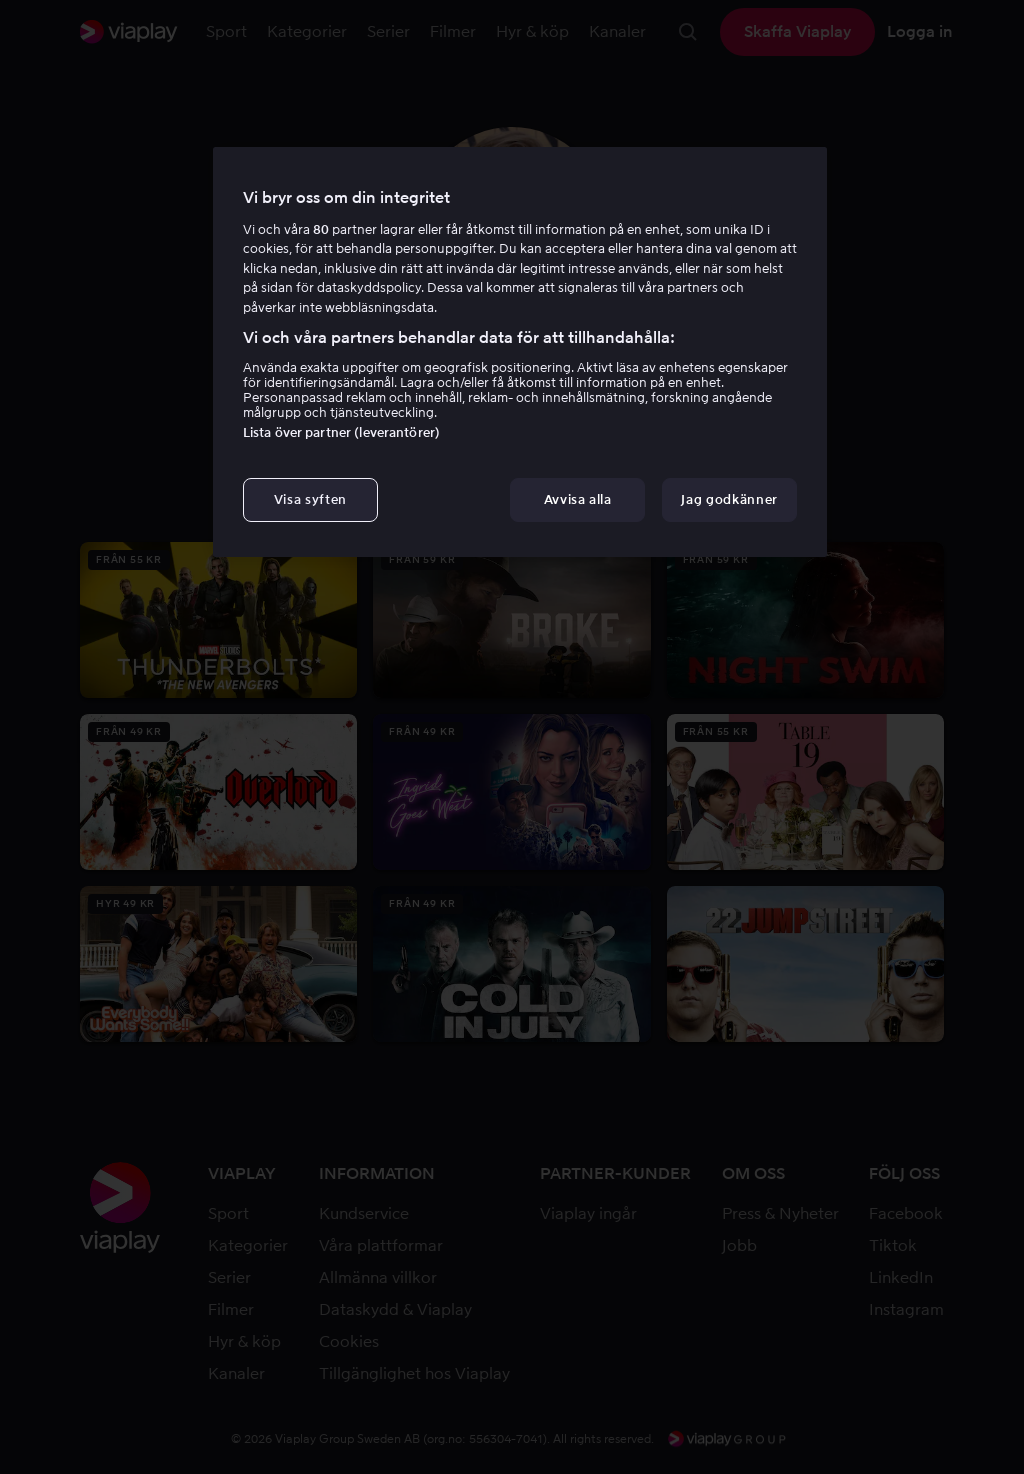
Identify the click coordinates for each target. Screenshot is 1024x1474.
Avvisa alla (578, 499)
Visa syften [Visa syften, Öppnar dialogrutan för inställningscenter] (310, 499)
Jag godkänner (729, 499)
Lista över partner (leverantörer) (341, 432)
